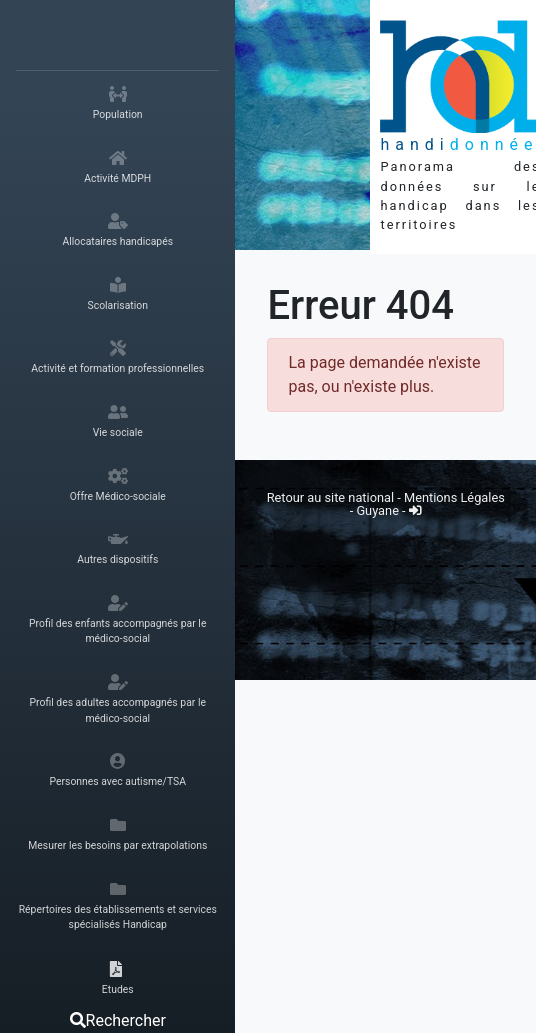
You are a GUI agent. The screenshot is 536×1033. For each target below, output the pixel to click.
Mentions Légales (454, 497)
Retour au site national (330, 497)
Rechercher (118, 1020)
